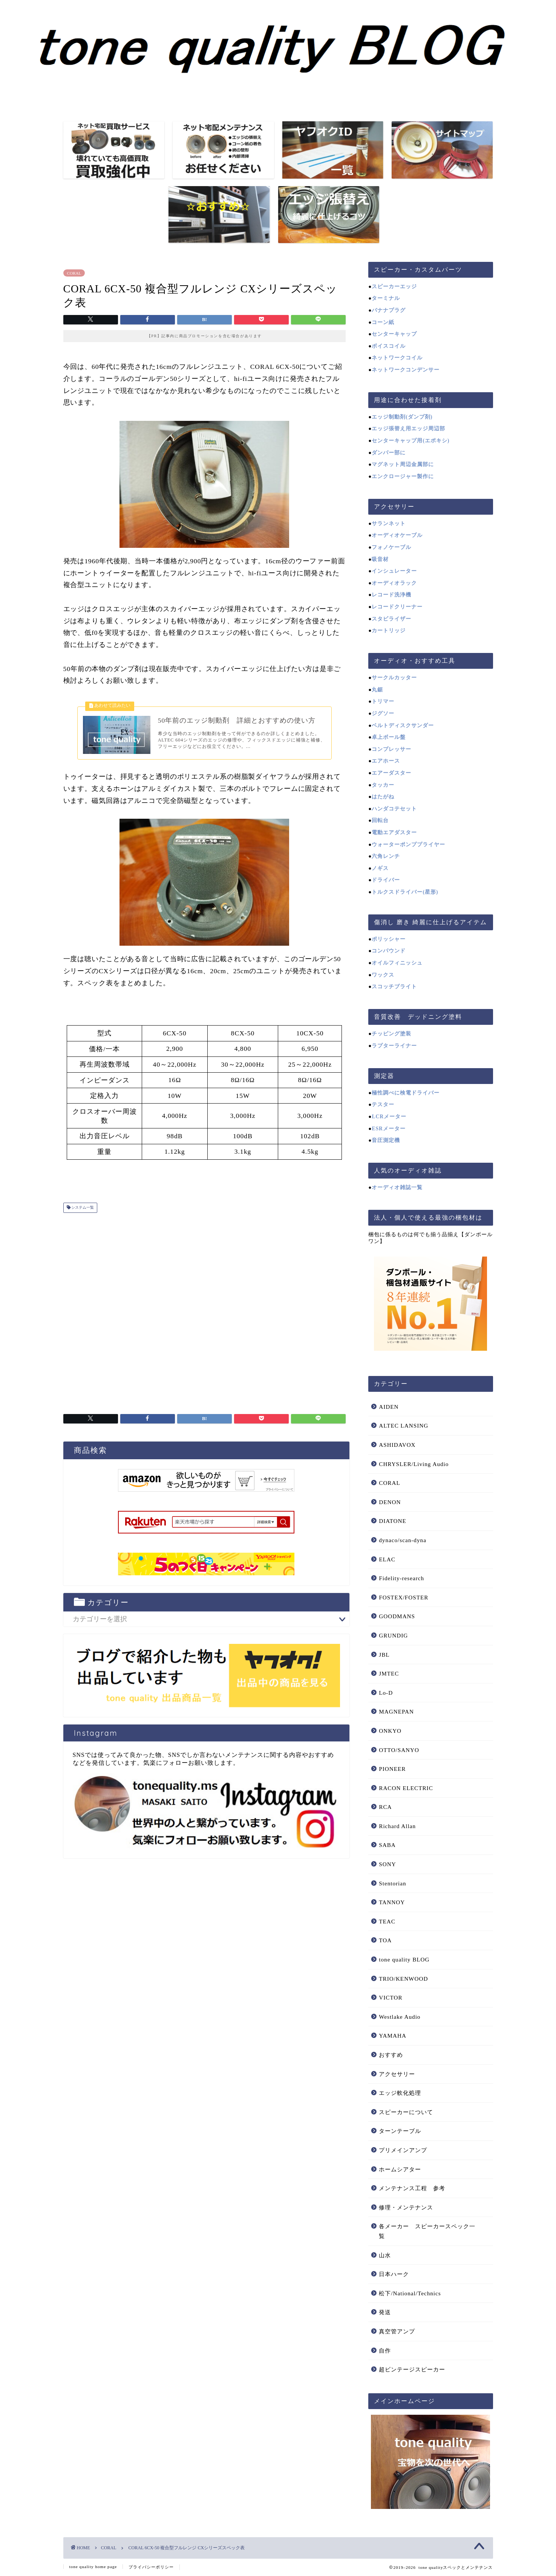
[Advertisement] (204, 1314)
